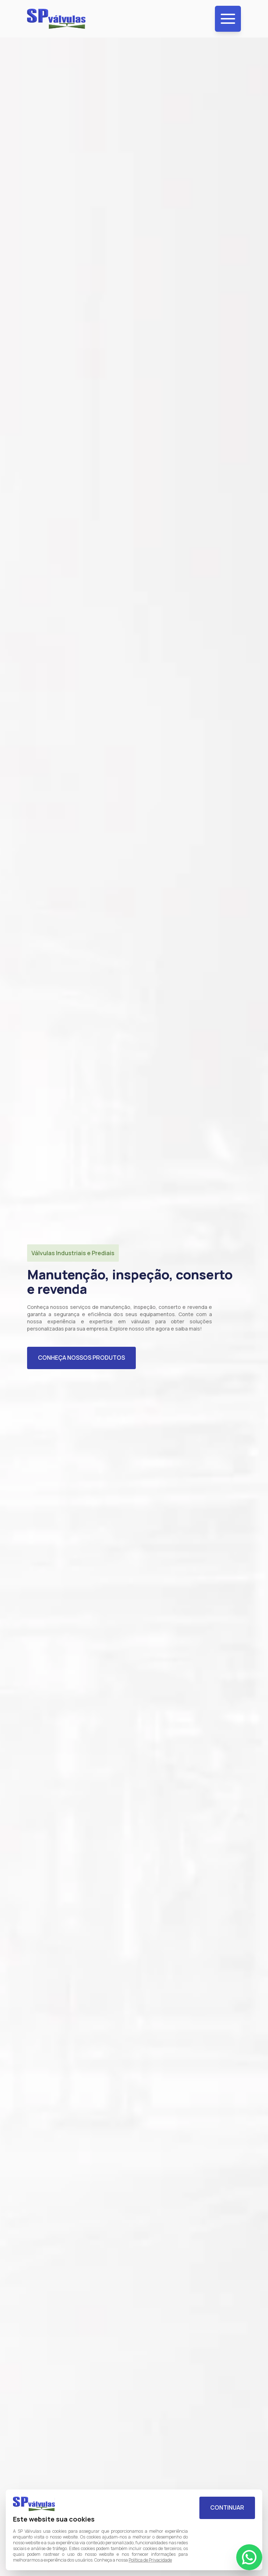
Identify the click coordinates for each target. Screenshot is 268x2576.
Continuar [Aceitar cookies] (227, 2507)
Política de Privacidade (150, 2560)
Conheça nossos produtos (81, 1358)
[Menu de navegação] (228, 19)
